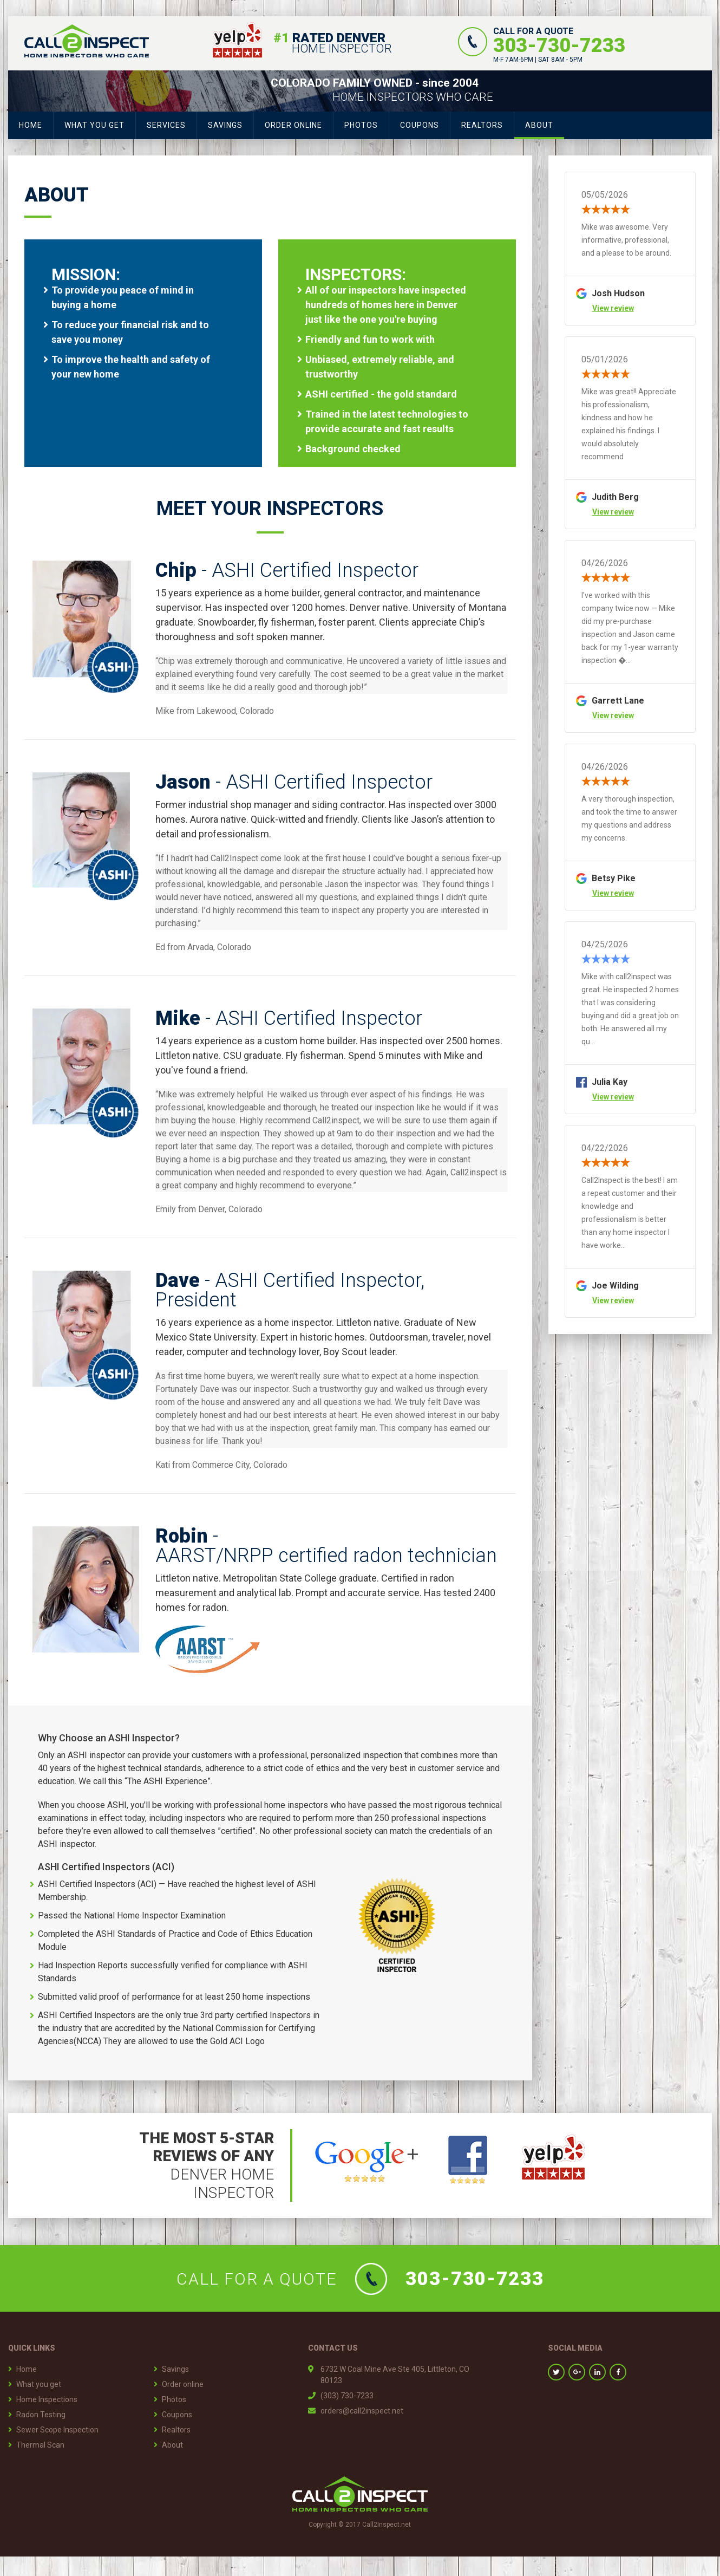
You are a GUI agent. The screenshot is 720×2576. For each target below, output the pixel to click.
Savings (225, 125)
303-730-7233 (559, 45)
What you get (94, 125)
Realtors (482, 125)
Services (166, 125)
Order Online (293, 125)
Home (30, 125)
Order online (183, 2384)
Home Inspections (46, 2399)
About (539, 125)
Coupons (419, 125)
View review (613, 308)
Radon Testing (41, 2414)
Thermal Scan (40, 2445)
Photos (361, 125)
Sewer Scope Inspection (57, 2429)
